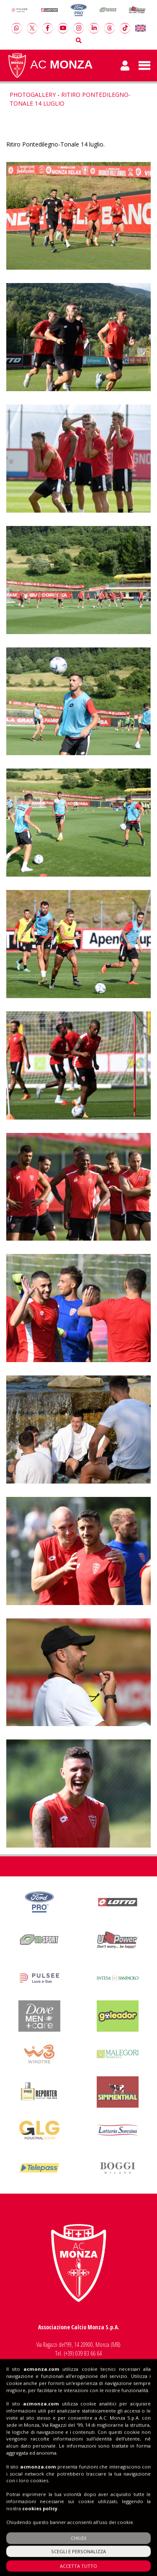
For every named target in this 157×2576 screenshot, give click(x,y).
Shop (78, 2492)
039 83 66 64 (88, 2353)
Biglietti (78, 2463)
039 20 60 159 (88, 2362)
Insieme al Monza (79, 2435)
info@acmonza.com (84, 2371)
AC (50, 65)
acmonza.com (41, 2521)
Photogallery (33, 95)
